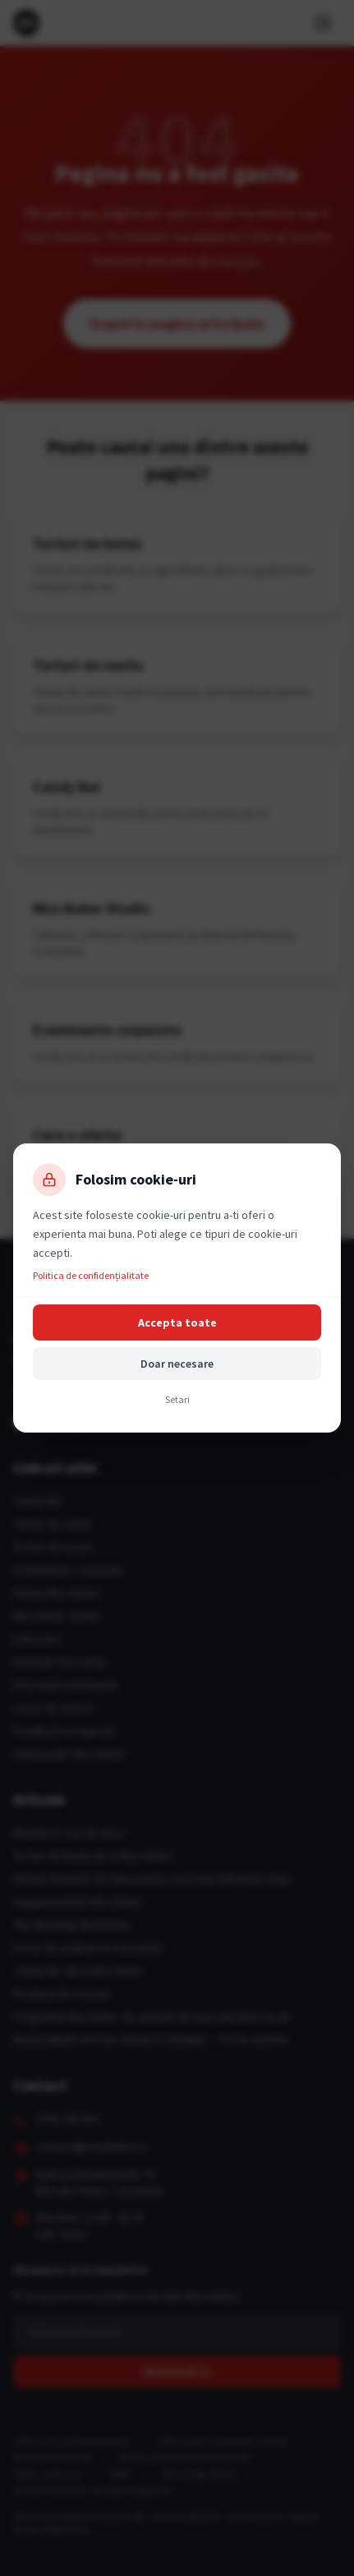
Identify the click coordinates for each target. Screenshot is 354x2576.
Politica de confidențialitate (91, 1275)
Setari (177, 1399)
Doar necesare (177, 1363)
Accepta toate (177, 1322)
